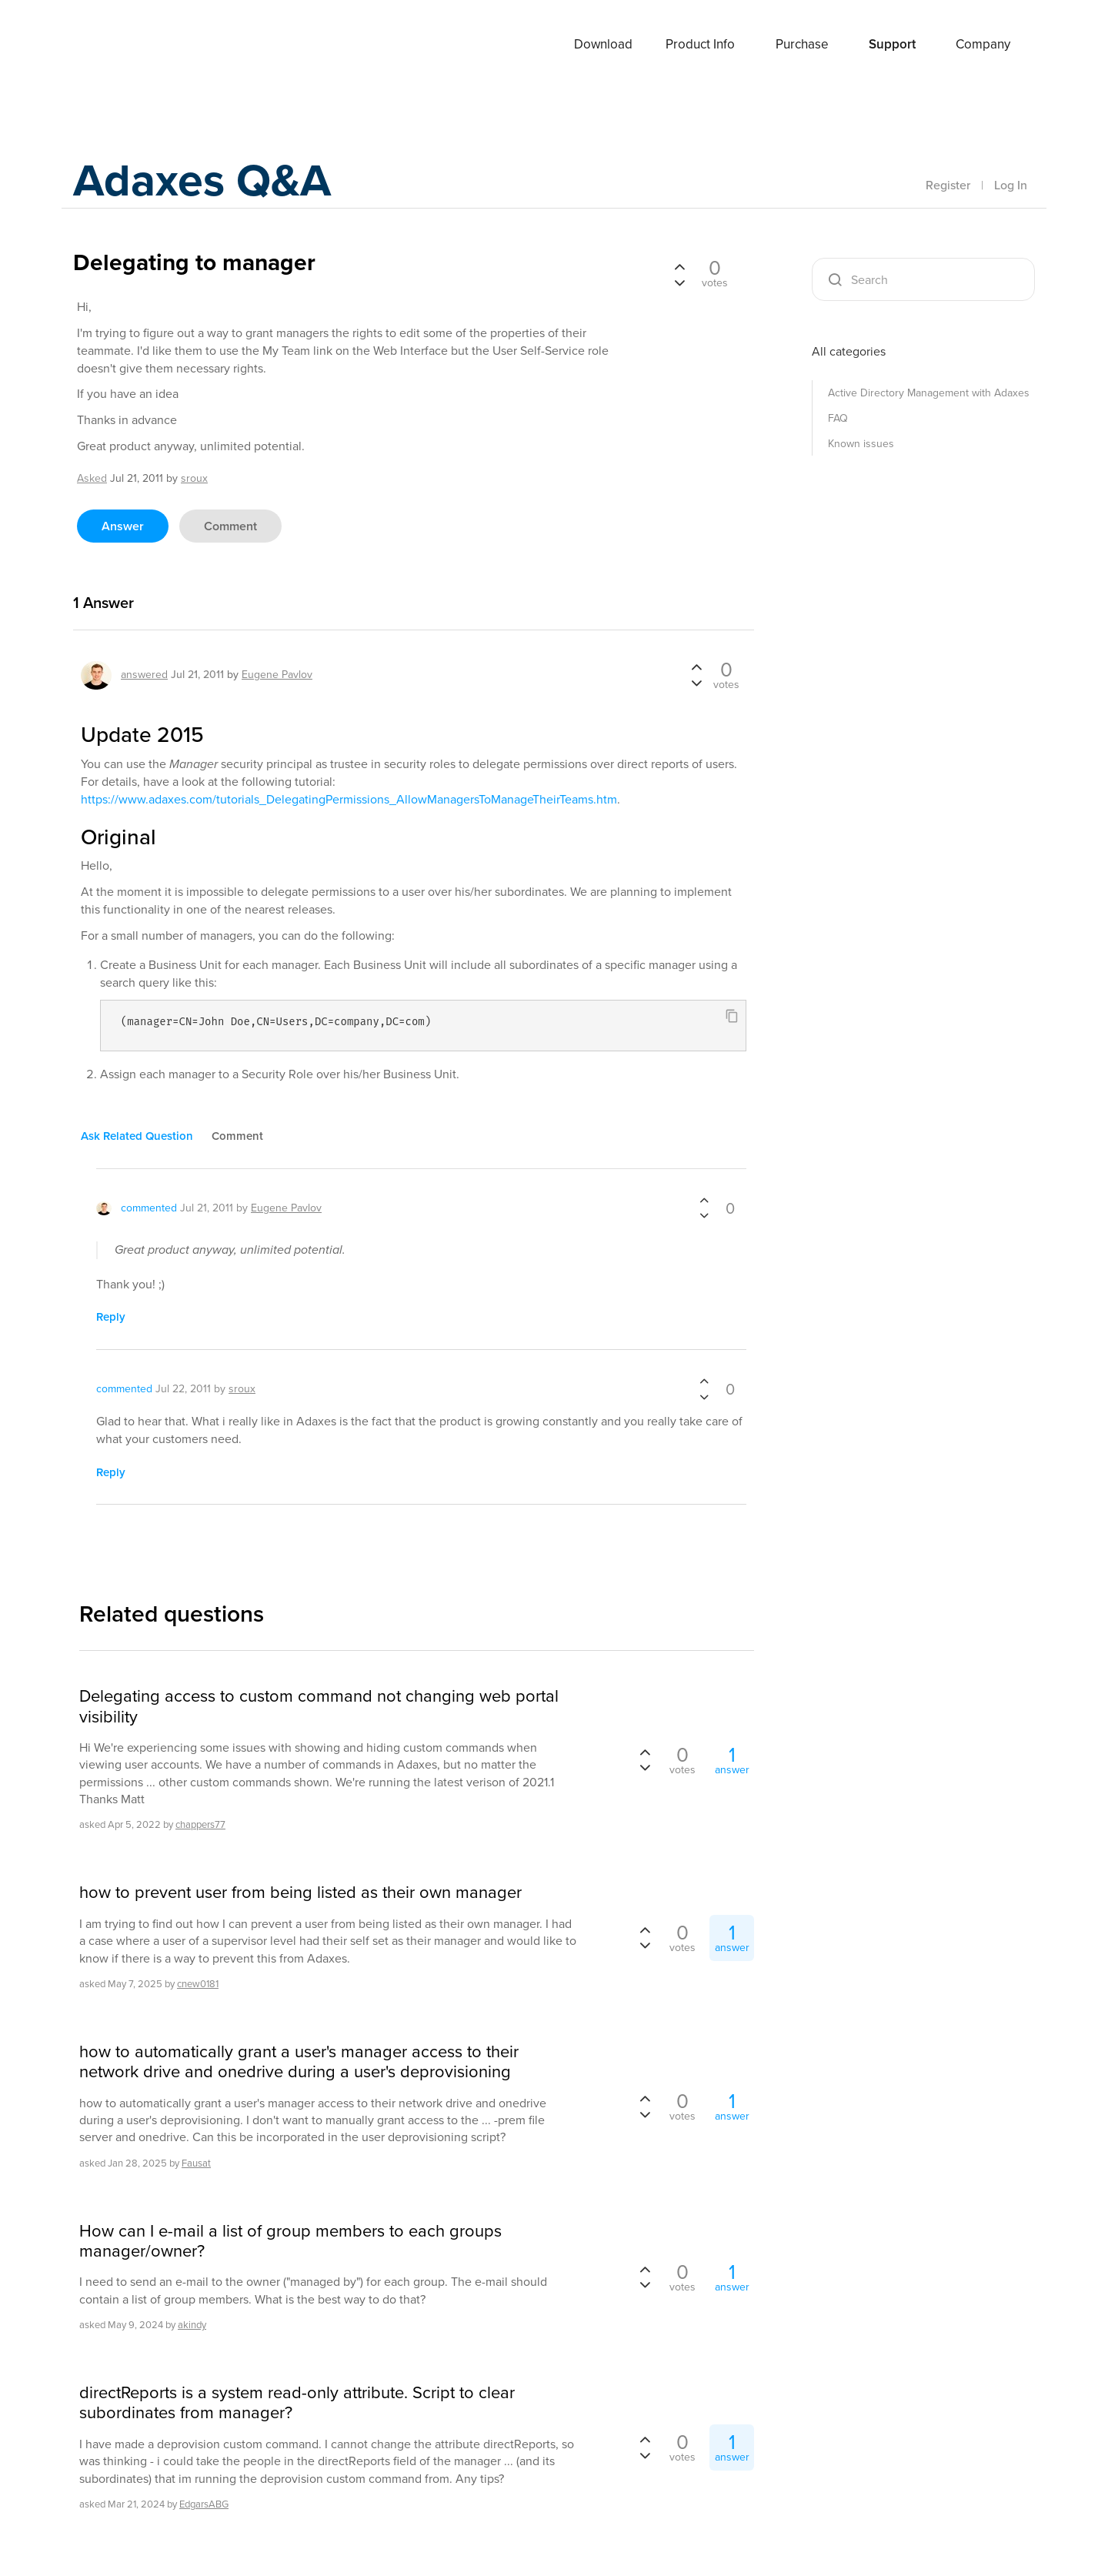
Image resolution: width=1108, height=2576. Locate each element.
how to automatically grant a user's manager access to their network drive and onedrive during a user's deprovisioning (299, 2062)
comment (230, 526)
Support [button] (892, 44)
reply (110, 1316)
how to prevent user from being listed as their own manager (300, 1893)
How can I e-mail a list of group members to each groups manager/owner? (290, 2241)
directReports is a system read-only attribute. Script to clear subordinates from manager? (297, 2403)
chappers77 (200, 1824)
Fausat (196, 2163)
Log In (1010, 185)
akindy (192, 2324)
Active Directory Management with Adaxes (929, 393)
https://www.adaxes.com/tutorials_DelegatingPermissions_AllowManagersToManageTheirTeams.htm (349, 799)
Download (603, 44)
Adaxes (130, 45)
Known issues (861, 444)
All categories (849, 351)
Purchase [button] (802, 44)
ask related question (137, 1136)
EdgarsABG (204, 2504)
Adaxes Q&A (204, 180)
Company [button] (983, 44)
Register (948, 185)
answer (123, 526)
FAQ (838, 418)
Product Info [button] (700, 44)
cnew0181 (198, 1983)
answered (144, 675)
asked (92, 478)
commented (149, 1208)
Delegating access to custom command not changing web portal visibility (319, 1706)
